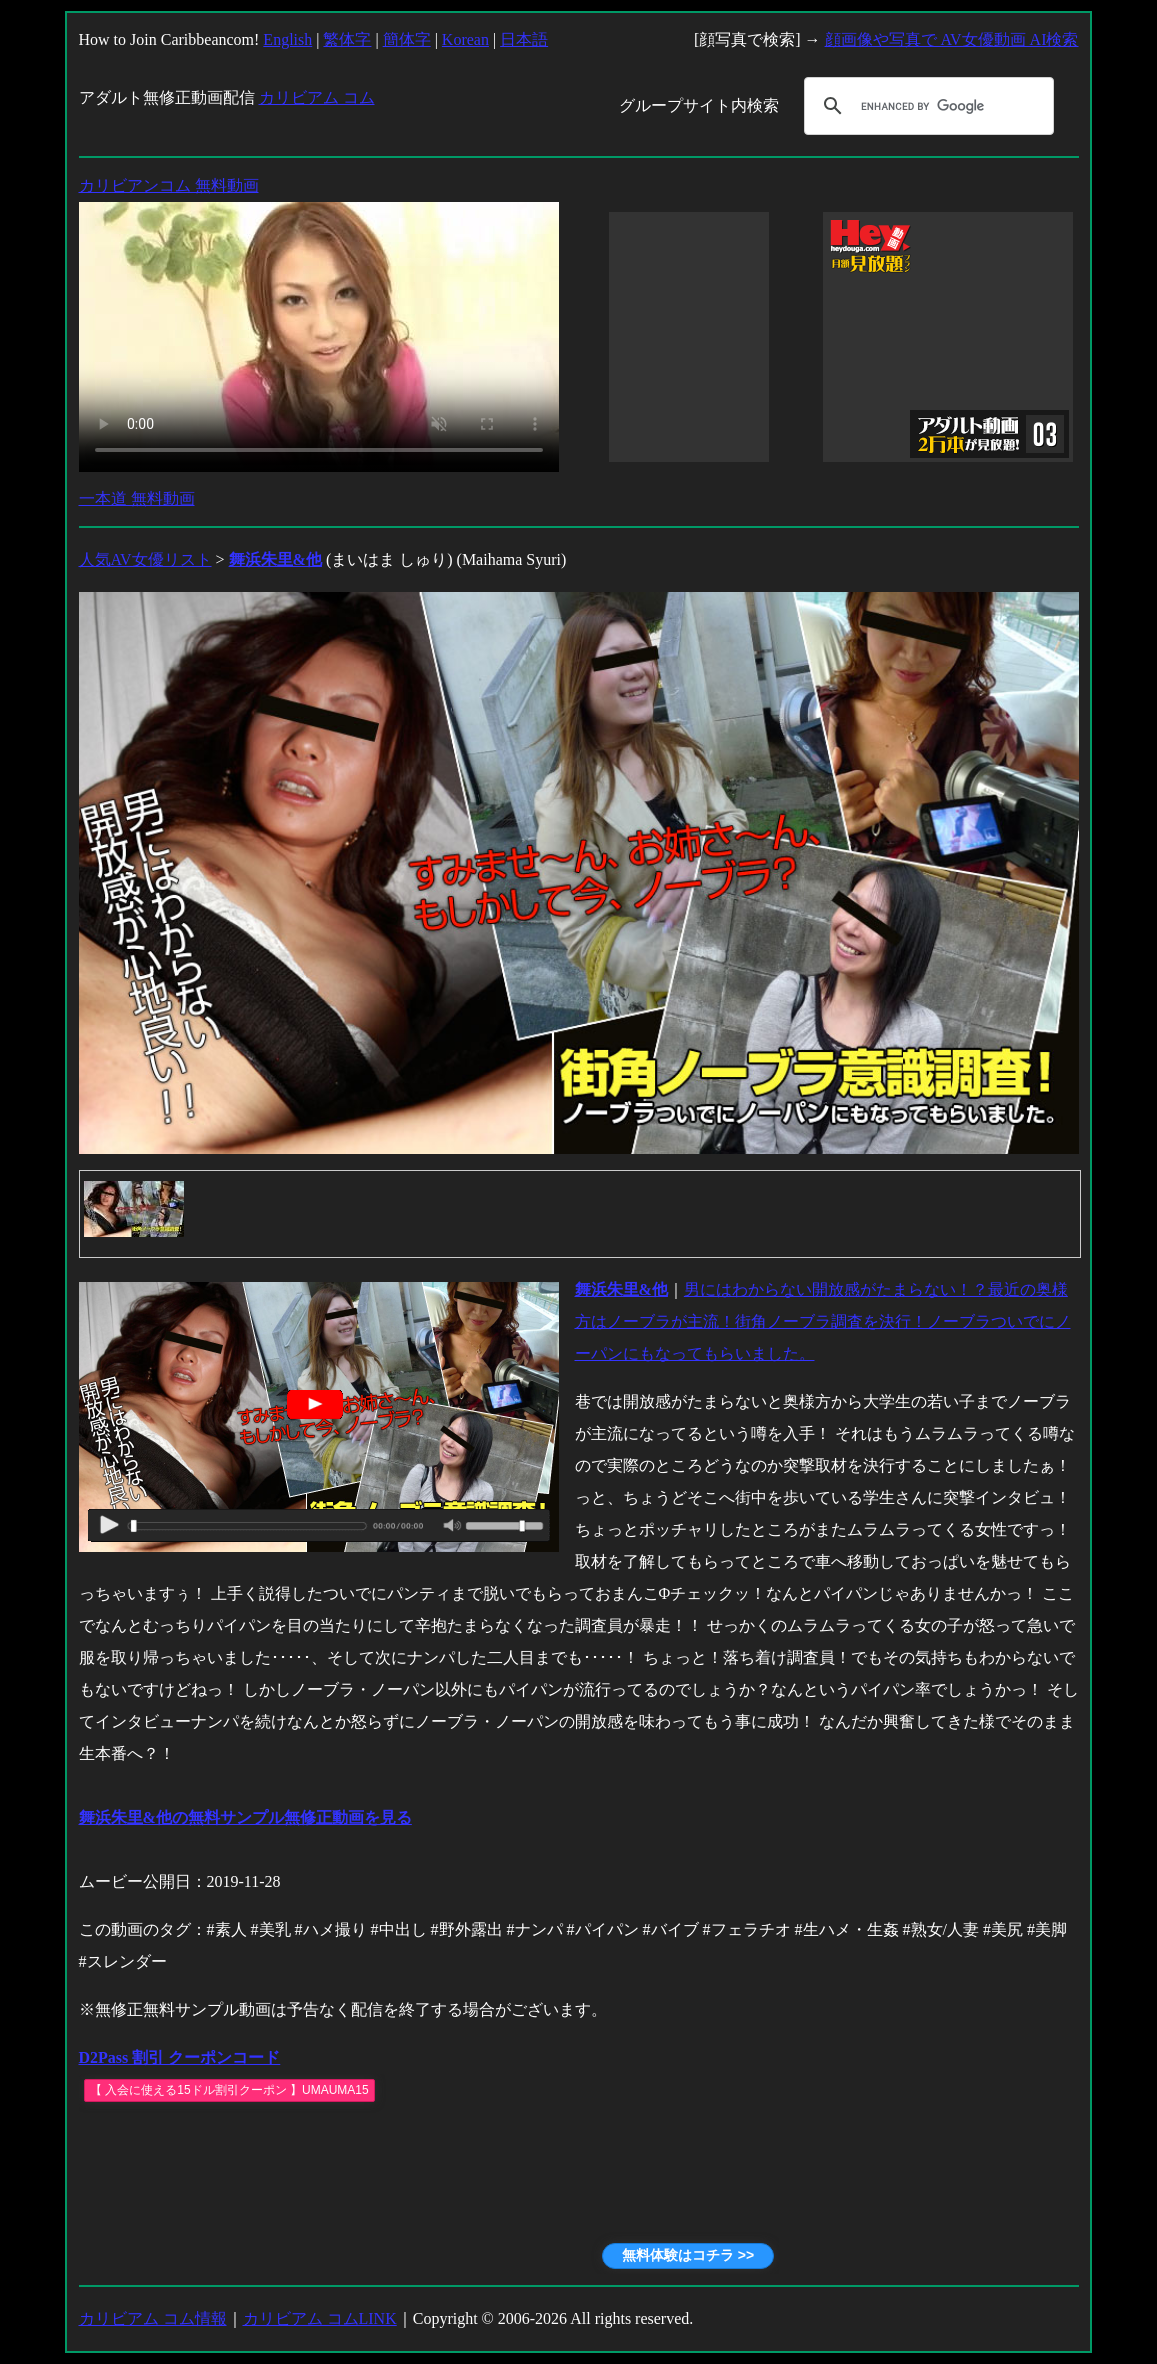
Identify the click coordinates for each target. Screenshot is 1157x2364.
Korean (465, 39)
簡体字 (407, 39)
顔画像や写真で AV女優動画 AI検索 (952, 39)
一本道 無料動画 (137, 498)
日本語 (524, 39)
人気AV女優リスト (145, 559)
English (287, 39)
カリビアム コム (317, 97)
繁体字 (347, 39)
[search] (926, 106)
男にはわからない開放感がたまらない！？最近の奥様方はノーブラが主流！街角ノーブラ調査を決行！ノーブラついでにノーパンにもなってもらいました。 (823, 1321)
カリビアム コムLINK (320, 2318)
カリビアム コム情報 (153, 2318)
